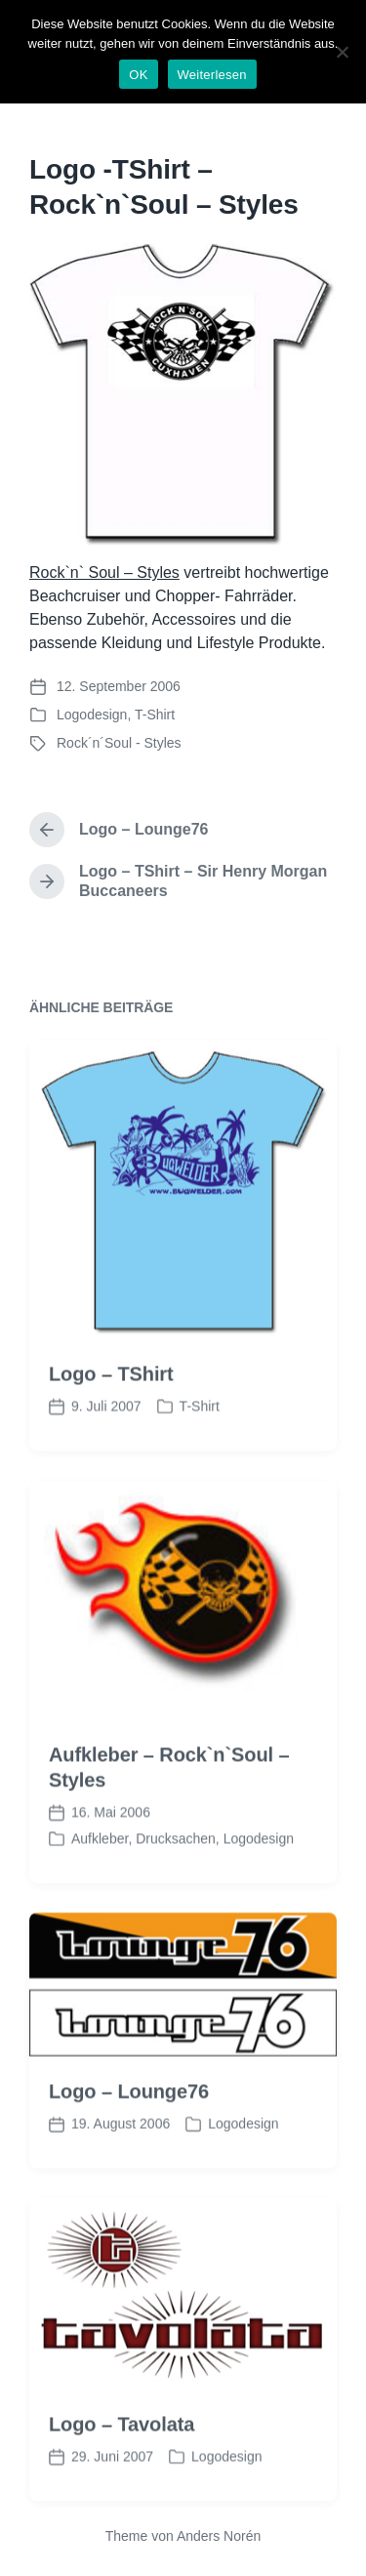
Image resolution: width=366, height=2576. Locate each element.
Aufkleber (99, 1890)
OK (138, 74)
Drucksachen (176, 1890)
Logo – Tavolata (121, 2474)
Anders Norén (219, 2536)
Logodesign (92, 714)
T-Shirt (155, 714)
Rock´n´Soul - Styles (119, 743)
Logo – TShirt (111, 1425)
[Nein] (341, 51)
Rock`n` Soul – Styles (104, 572)
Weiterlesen (212, 74)
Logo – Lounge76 (129, 2142)
